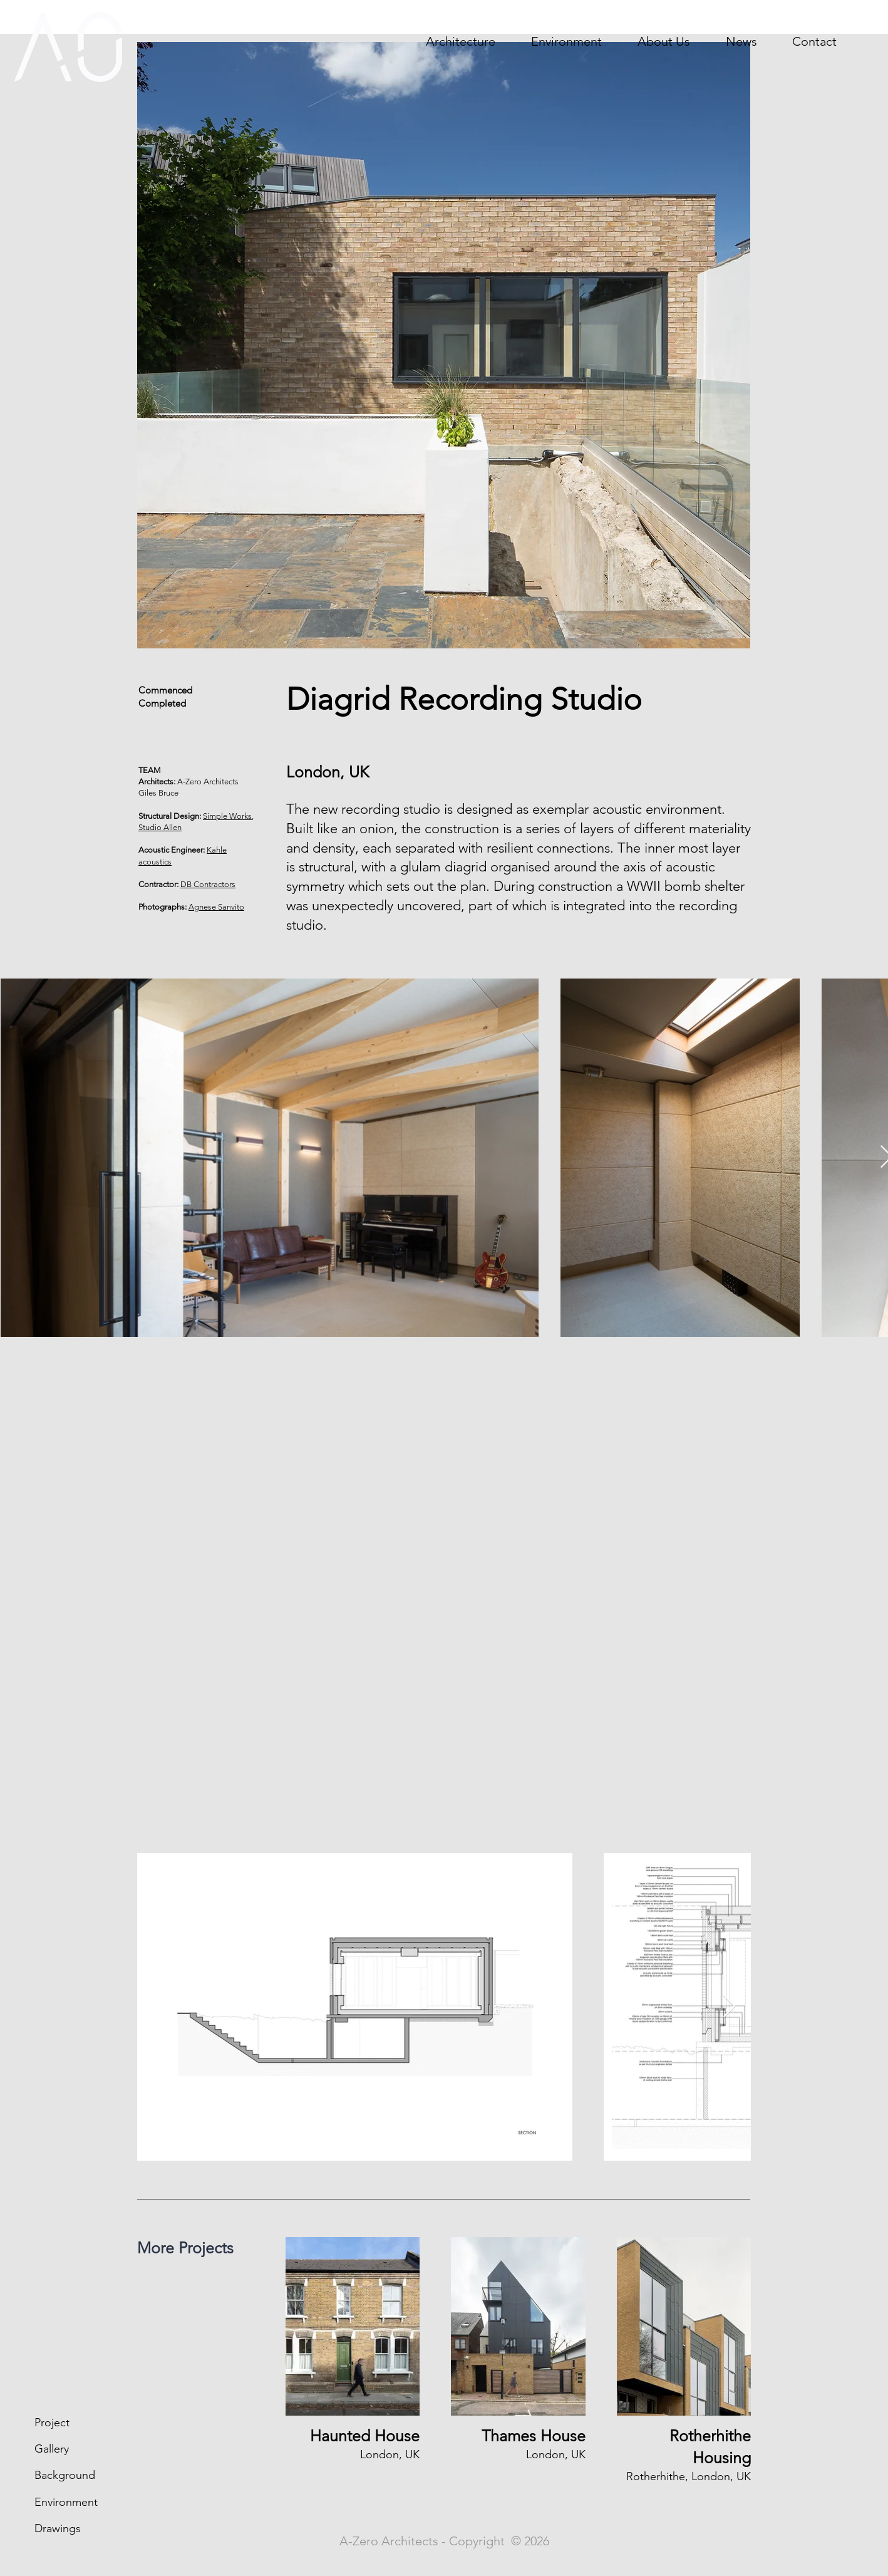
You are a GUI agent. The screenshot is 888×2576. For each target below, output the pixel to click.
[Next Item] (729, 2007)
